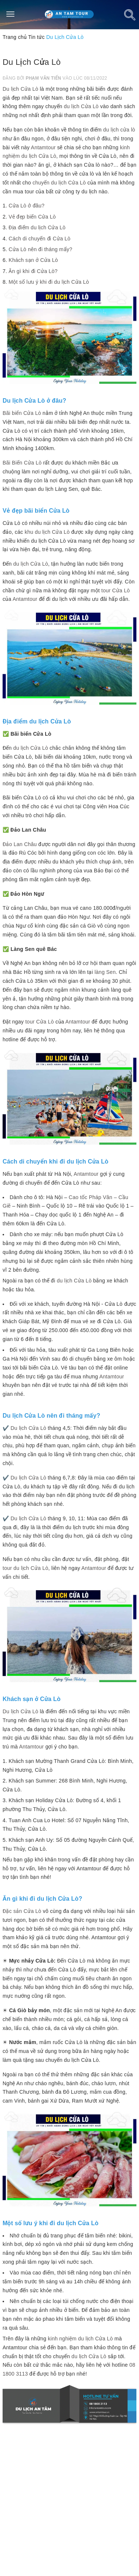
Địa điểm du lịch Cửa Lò (37, 227)
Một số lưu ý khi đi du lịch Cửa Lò (49, 282)
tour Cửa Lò (115, 590)
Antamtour (43, 147)
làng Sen (105, 972)
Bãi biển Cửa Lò (22, 413)
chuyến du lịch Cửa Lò (59, 183)
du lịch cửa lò (119, 130)
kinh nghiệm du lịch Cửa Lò (80, 2339)
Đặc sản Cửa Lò (22, 1911)
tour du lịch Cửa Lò (25, 1568)
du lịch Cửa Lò (81, 106)
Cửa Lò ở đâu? (26, 206)
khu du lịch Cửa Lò (46, 532)
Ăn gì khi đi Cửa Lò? (33, 271)
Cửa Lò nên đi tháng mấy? (40, 249)
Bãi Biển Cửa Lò (22, 463)
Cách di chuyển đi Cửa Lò (39, 239)
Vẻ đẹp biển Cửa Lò (32, 217)
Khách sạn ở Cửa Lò (33, 260)
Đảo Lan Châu (20, 844)
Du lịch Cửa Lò (20, 89)
